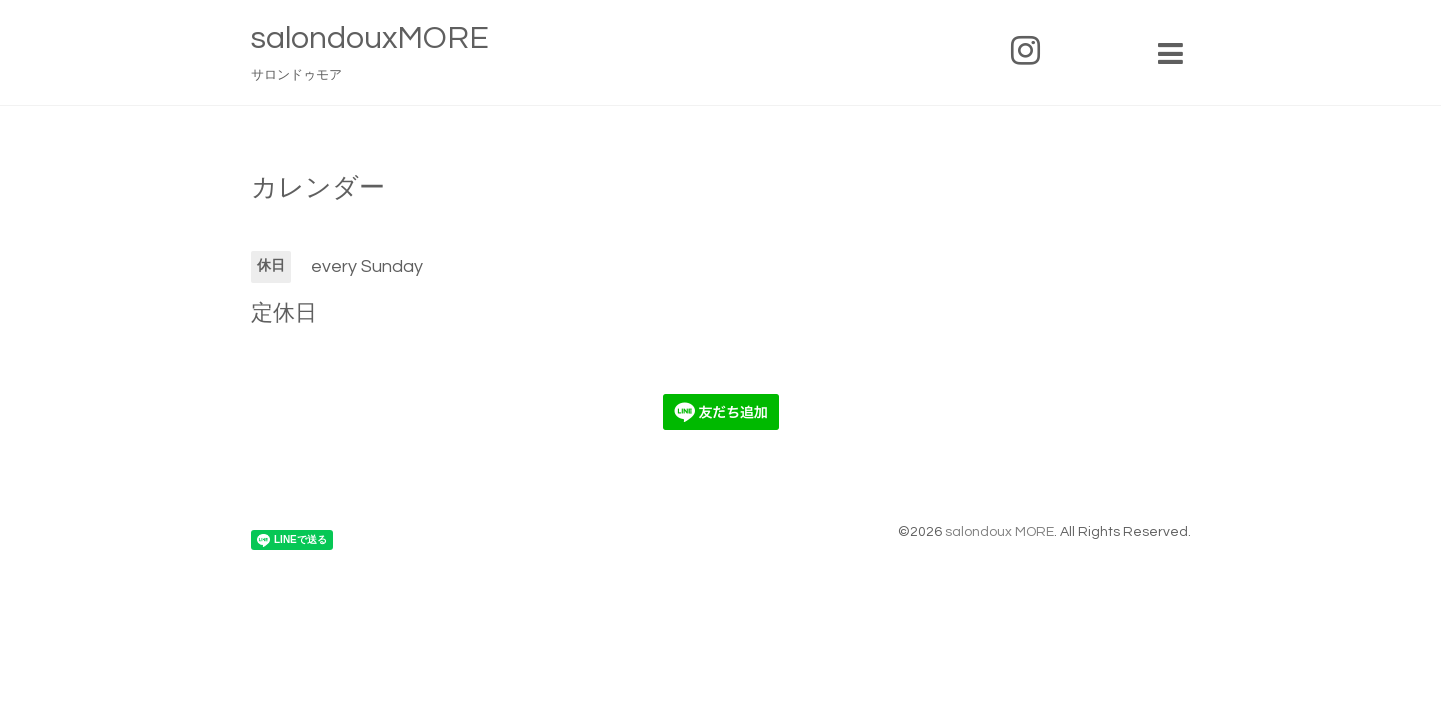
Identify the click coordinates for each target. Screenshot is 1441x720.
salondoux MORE (999, 532)
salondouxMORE (370, 38)
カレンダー (318, 188)
